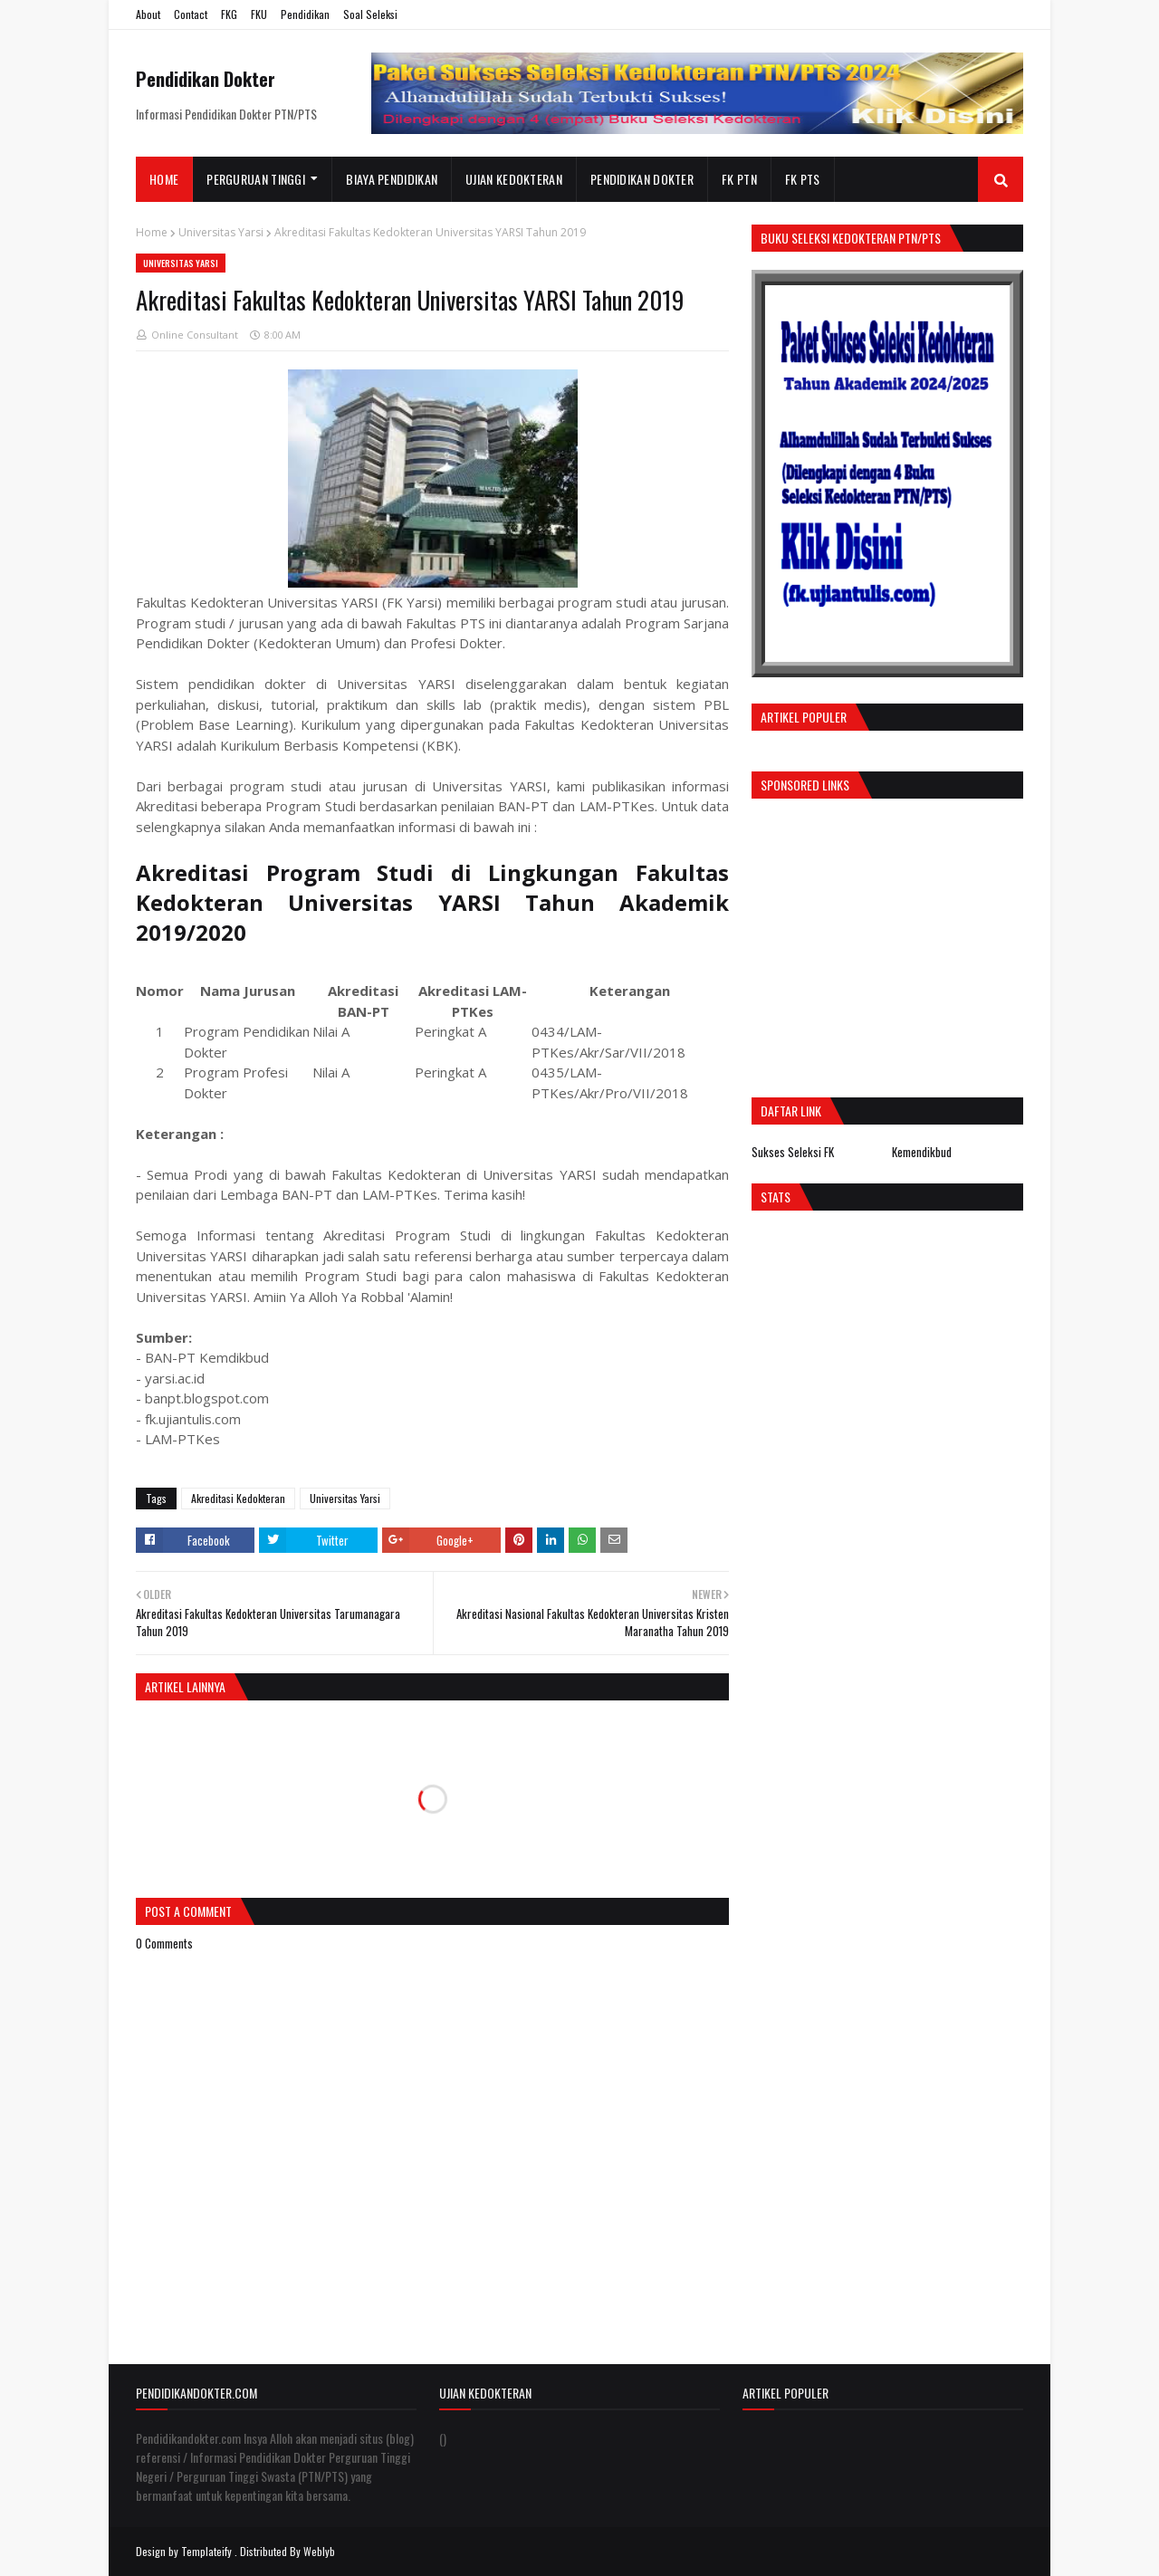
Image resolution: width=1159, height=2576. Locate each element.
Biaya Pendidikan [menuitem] (391, 178)
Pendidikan (305, 14)
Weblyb (319, 2551)
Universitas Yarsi (220, 232)
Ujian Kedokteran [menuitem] (513, 178)
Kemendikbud (922, 1152)
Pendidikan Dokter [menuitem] (642, 178)
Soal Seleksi (370, 14)
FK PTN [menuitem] (739, 178)
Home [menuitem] (163, 178)
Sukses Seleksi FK (793, 1152)
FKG (229, 14)
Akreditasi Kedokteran (238, 1498)
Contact (190, 14)
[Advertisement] (904, 943)
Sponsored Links (805, 784)
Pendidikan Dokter (205, 78)
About (148, 14)
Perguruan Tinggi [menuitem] (255, 178)
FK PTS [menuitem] (802, 178)
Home (152, 232)
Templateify (206, 2551)
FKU (259, 14)
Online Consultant (194, 334)
